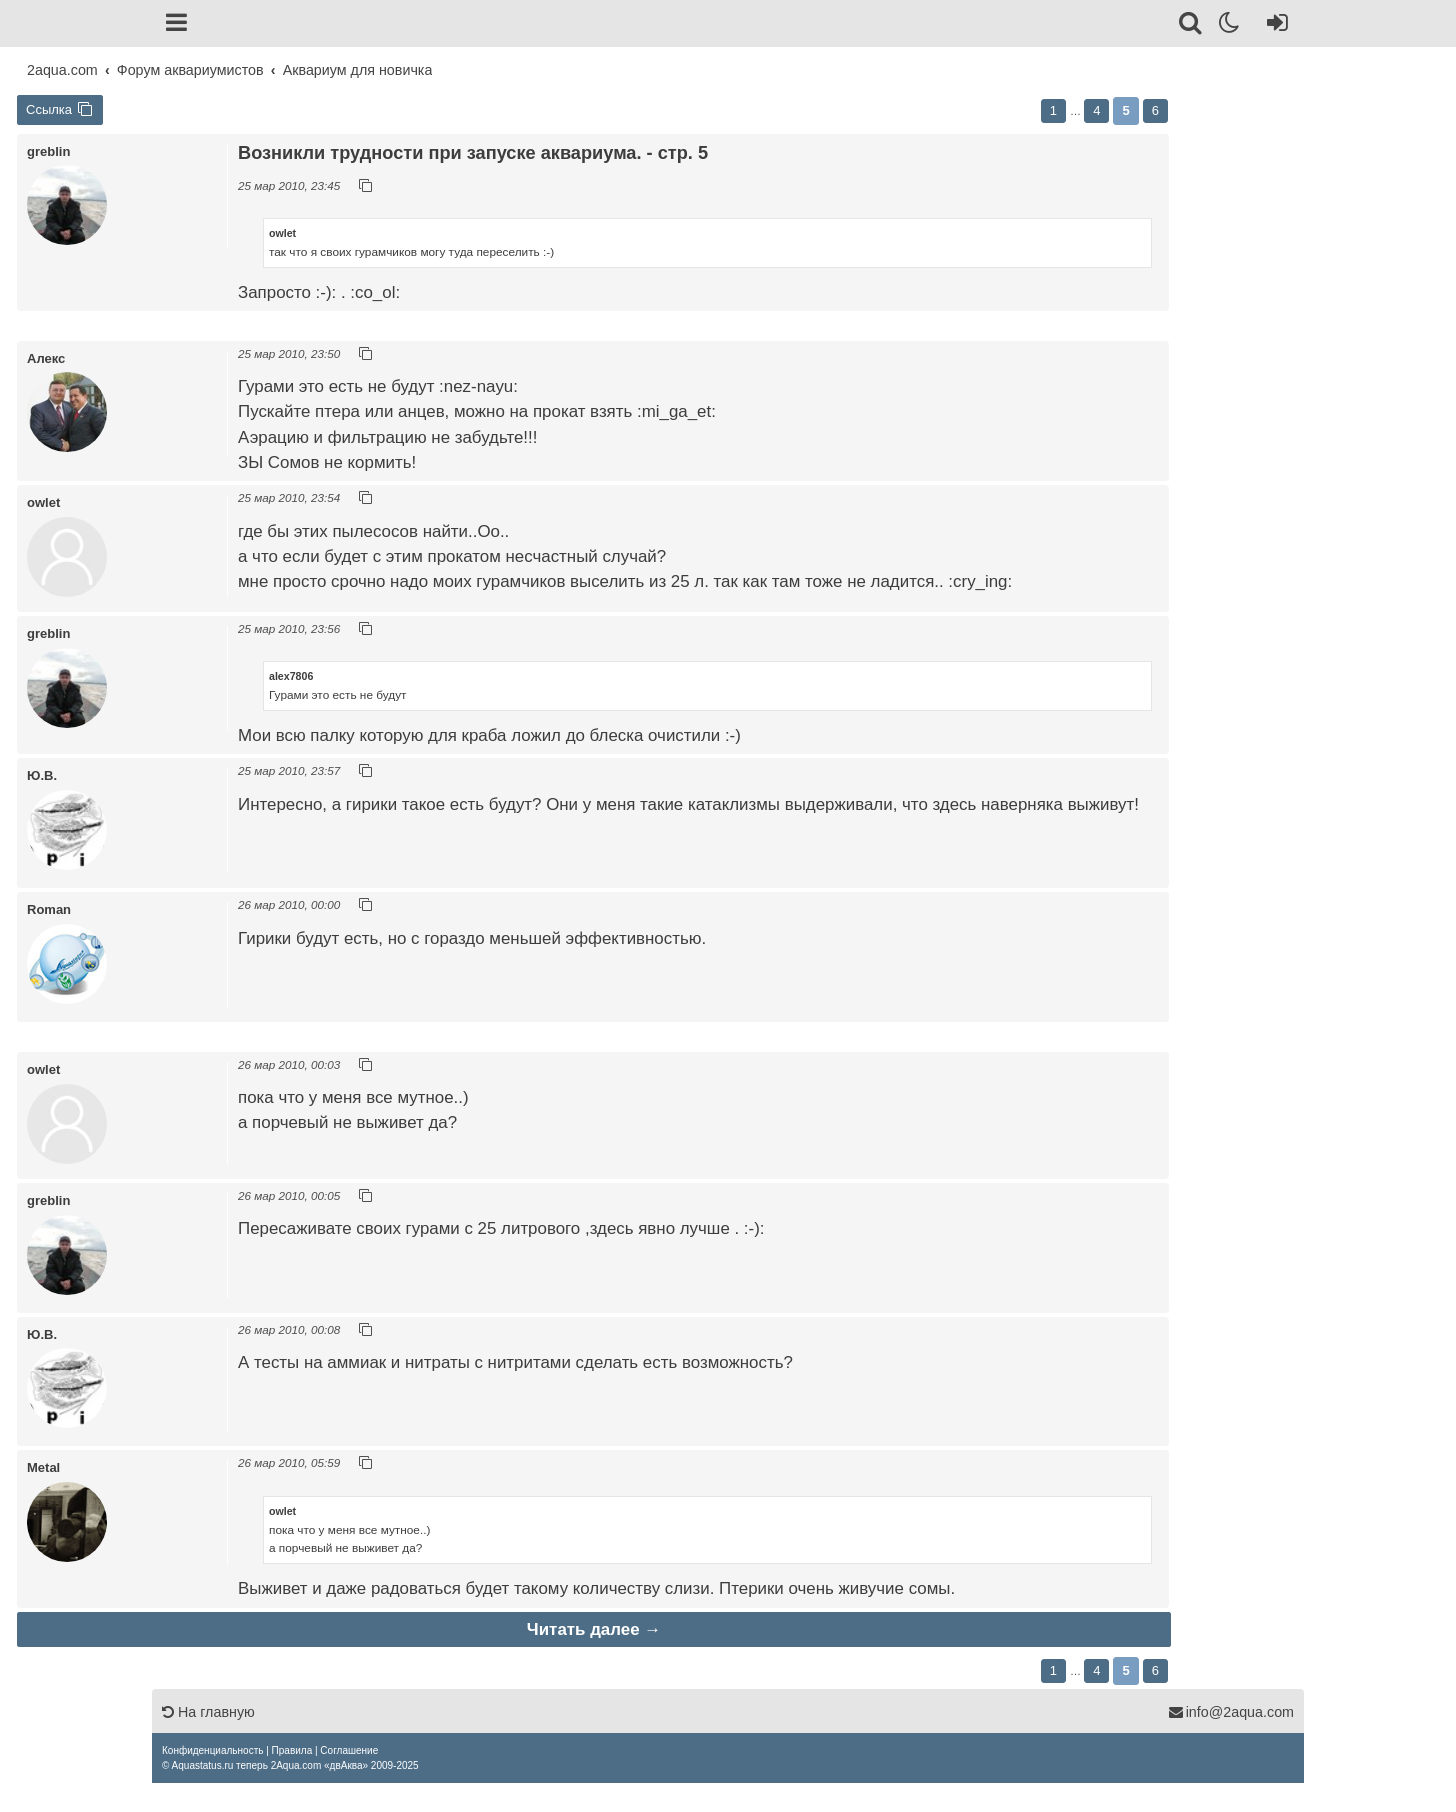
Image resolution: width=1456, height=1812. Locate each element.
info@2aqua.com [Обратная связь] (1231, 1712)
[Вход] (1273, 26)
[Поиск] (1191, 26)
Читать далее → (594, 1629)
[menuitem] (212, 1750)
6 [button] (1155, 110)
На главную (208, 1712)
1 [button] (1053, 110)
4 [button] (1096, 110)
